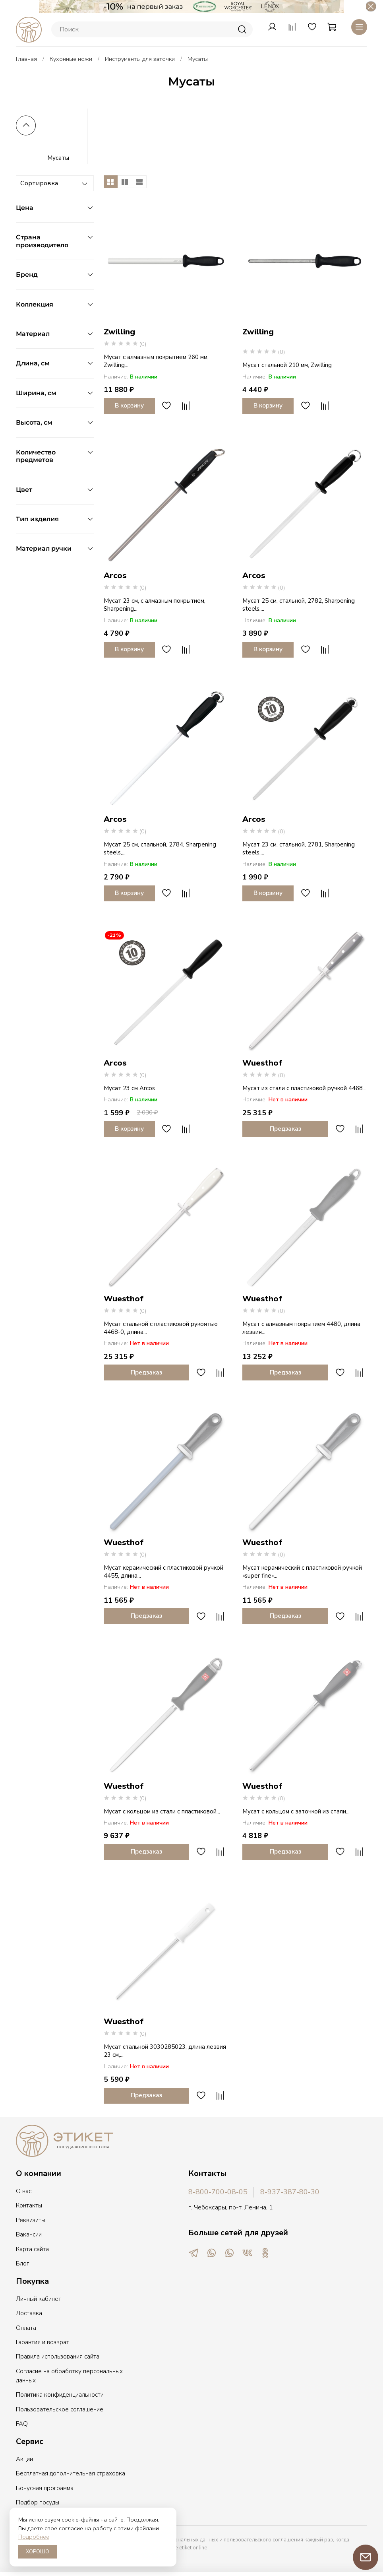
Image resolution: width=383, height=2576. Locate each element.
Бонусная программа (45, 2486)
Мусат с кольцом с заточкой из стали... (296, 1809)
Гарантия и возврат (42, 2340)
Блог (22, 2261)
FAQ (22, 2422)
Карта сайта (32, 2247)
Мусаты (58, 156)
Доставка (29, 2311)
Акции (24, 2457)
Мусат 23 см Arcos (129, 1086)
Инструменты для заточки (140, 57)
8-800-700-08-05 (218, 2190)
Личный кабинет (38, 2297)
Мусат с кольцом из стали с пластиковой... (162, 1809)
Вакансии (29, 2232)
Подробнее (33, 2537)
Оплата (26, 2326)
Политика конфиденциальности (60, 2393)
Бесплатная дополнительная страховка (70, 2471)
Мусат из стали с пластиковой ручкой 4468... (304, 1086)
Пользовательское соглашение (59, 2407)
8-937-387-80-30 (289, 2190)
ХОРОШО (37, 2551)
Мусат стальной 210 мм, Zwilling (287, 363)
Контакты (29, 2203)
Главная (26, 57)
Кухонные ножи (71, 57)
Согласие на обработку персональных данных (69, 2373)
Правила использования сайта (57, 2355)
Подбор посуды (37, 2500)
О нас (23, 2189)
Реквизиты (30, 2218)
